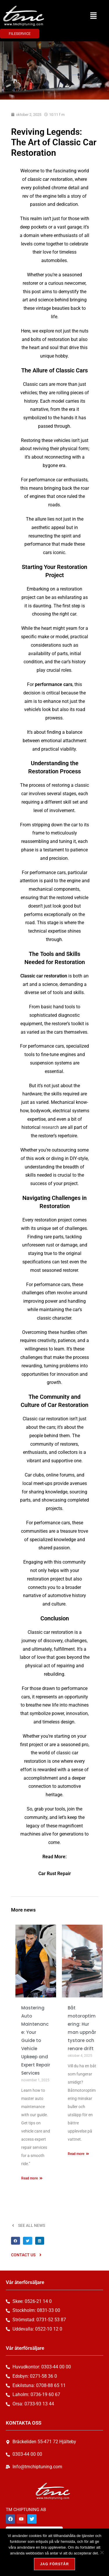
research (50, 1127)
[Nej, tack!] (102, 2552)
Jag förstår (54, 2564)
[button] (93, 16)
